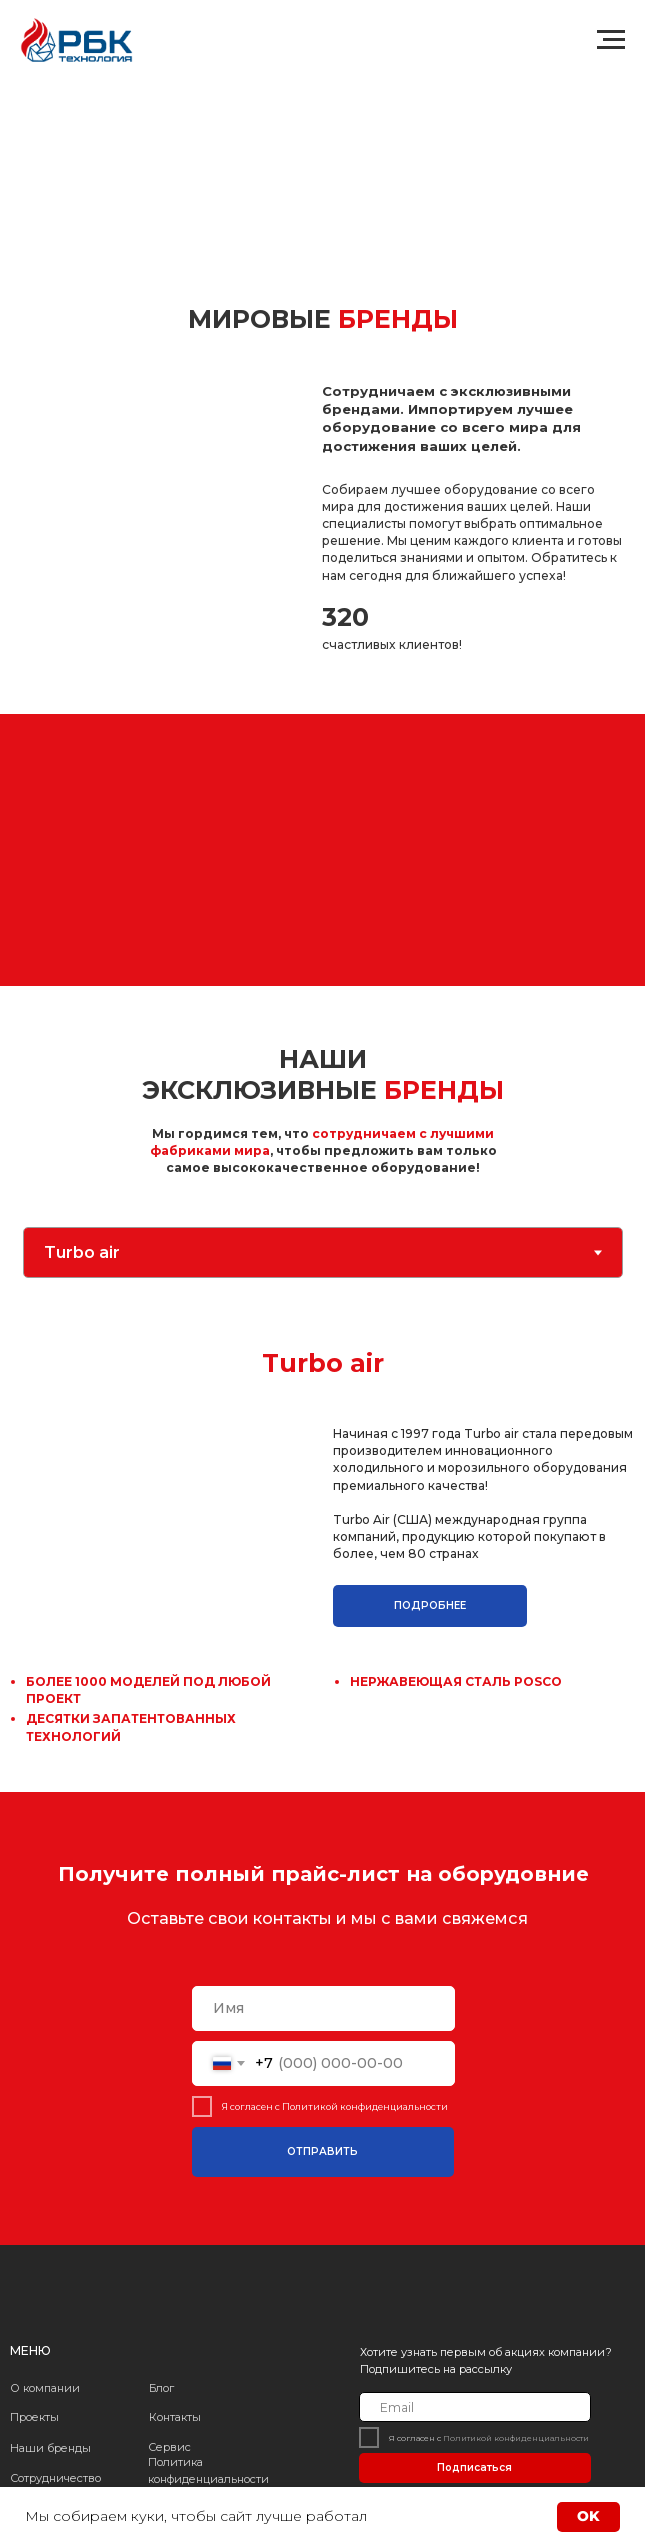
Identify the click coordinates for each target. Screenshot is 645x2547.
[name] (323, 2008)
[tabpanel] (322, 1535)
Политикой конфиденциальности (364, 2106)
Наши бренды (50, 2448)
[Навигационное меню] (611, 40)
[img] (81, 2291)
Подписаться (474, 2467)
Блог (161, 2388)
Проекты (34, 2417)
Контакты (175, 2417)
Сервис (169, 2447)
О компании (45, 2388)
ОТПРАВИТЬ (322, 2151)
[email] (475, 2407)
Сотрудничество (55, 2478)
